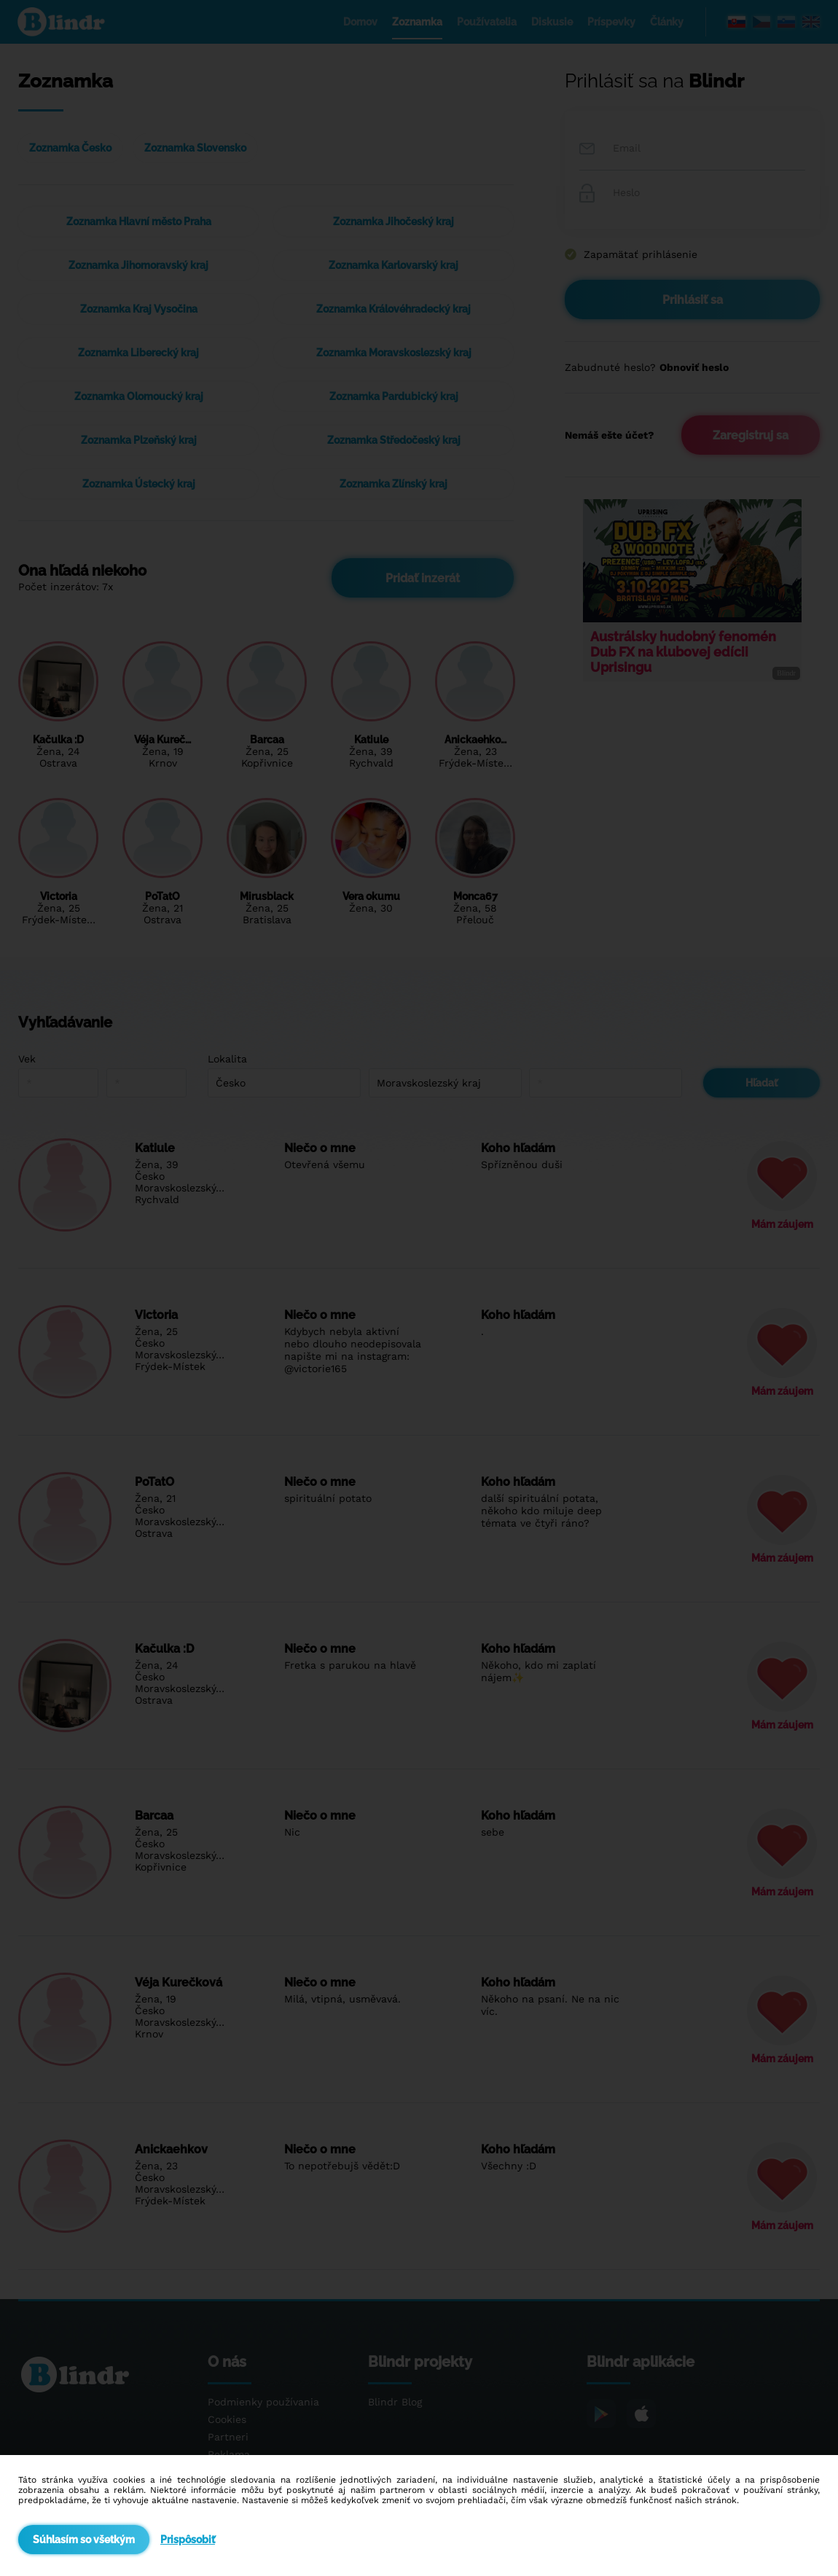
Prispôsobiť (187, 2539)
